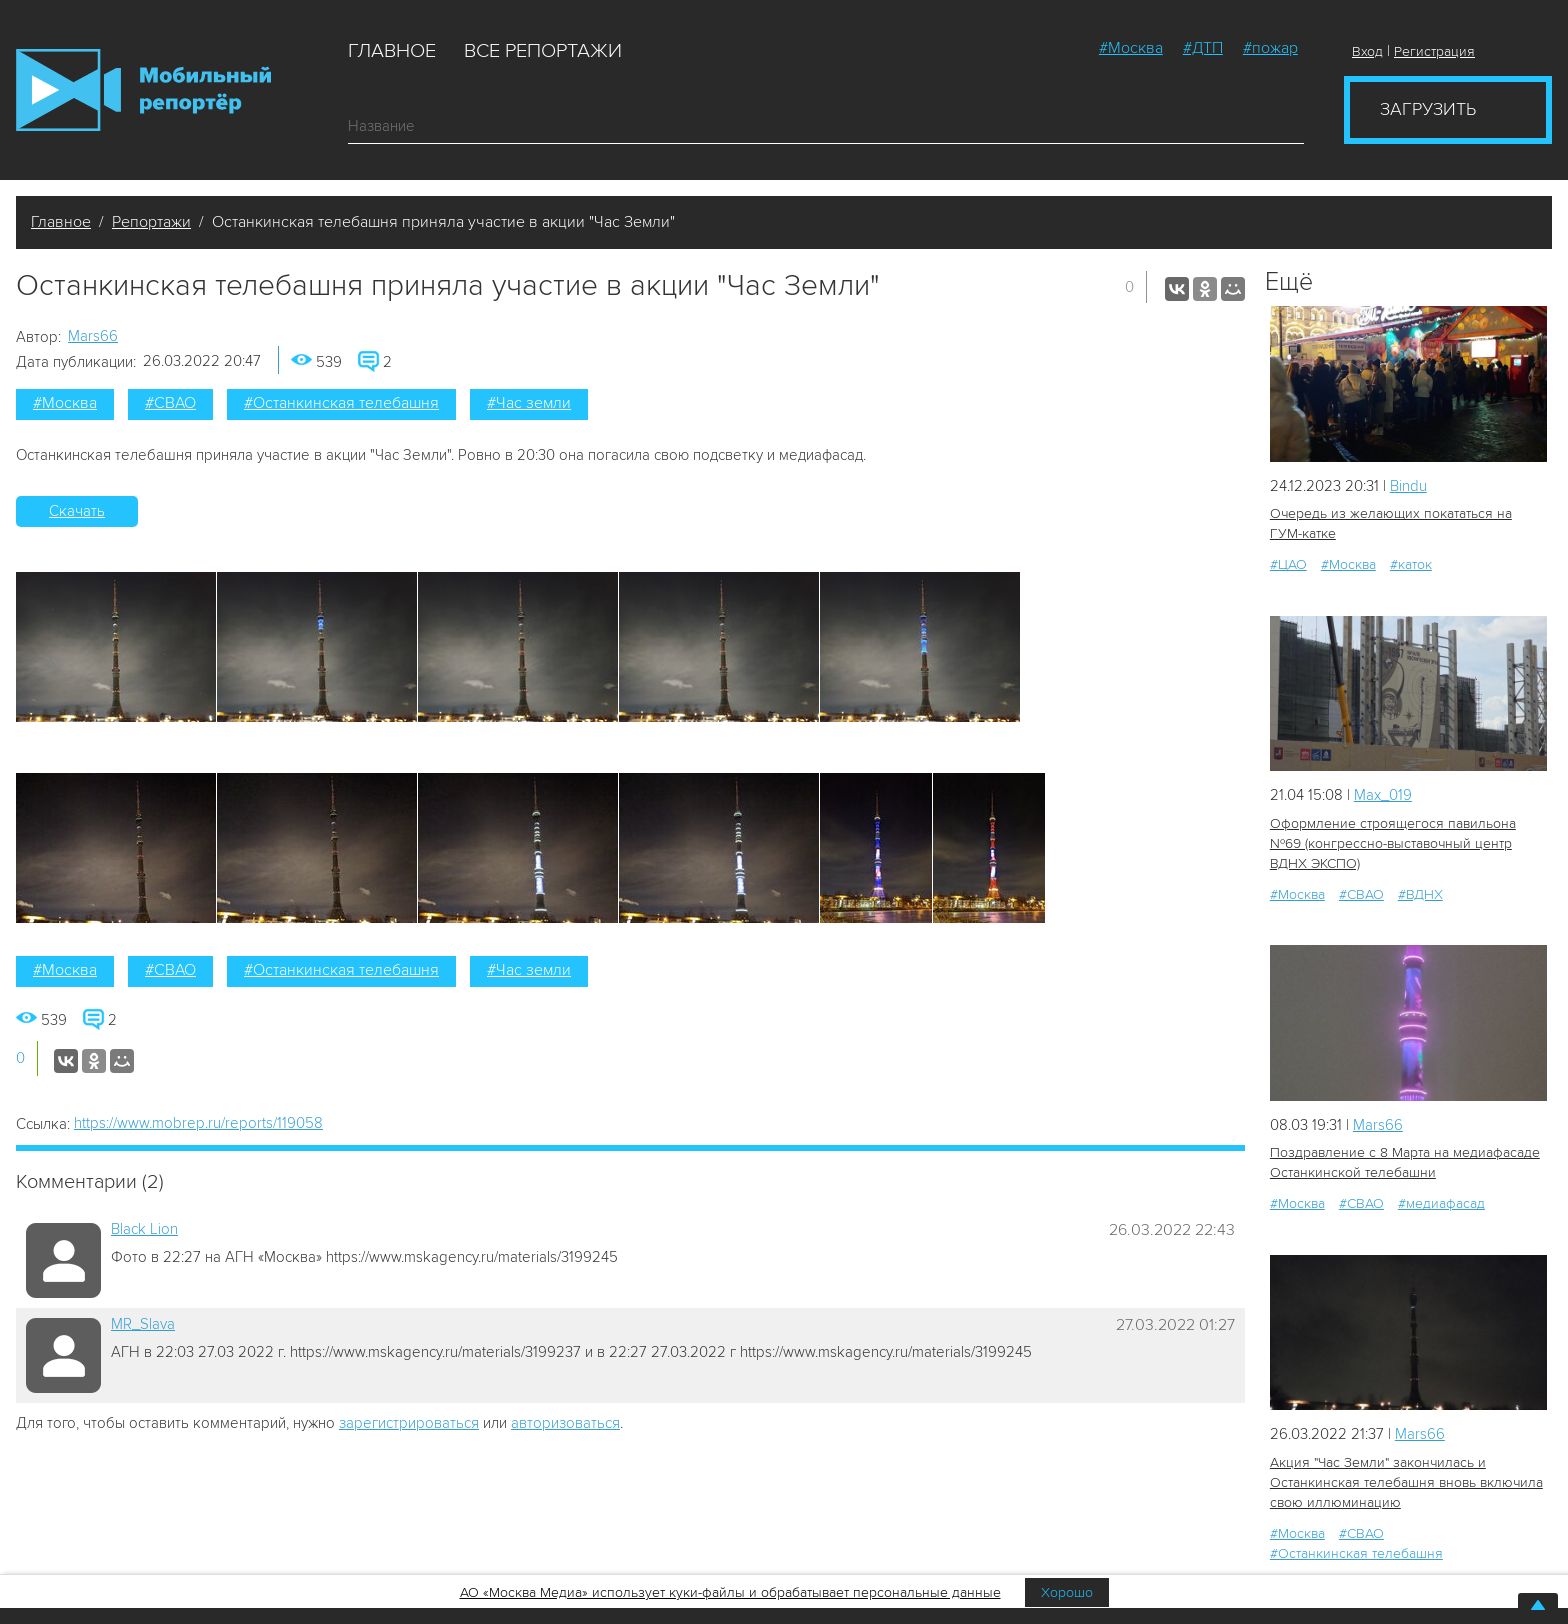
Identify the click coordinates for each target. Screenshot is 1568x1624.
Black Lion (144, 1229)
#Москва (1131, 48)
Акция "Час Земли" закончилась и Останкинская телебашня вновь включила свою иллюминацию (1406, 1482)
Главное (392, 51)
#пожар (1270, 48)
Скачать (77, 511)
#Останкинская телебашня (341, 403)
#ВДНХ (1420, 894)
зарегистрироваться (409, 1423)
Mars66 (93, 336)
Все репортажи (543, 51)
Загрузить (1428, 109)
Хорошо (1067, 1592)
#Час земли (529, 403)
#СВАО (170, 403)
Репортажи (151, 222)
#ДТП (1203, 48)
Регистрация (1434, 51)
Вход (1367, 51)
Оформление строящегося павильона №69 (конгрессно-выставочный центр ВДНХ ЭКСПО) (1393, 843)
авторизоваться (565, 1423)
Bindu (1408, 486)
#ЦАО (1288, 564)
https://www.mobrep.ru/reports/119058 (198, 1123)
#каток (1411, 564)
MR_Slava (143, 1324)
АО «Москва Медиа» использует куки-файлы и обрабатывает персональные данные (730, 1592)
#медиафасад (1441, 1203)
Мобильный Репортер (143, 90)
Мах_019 (1383, 795)
